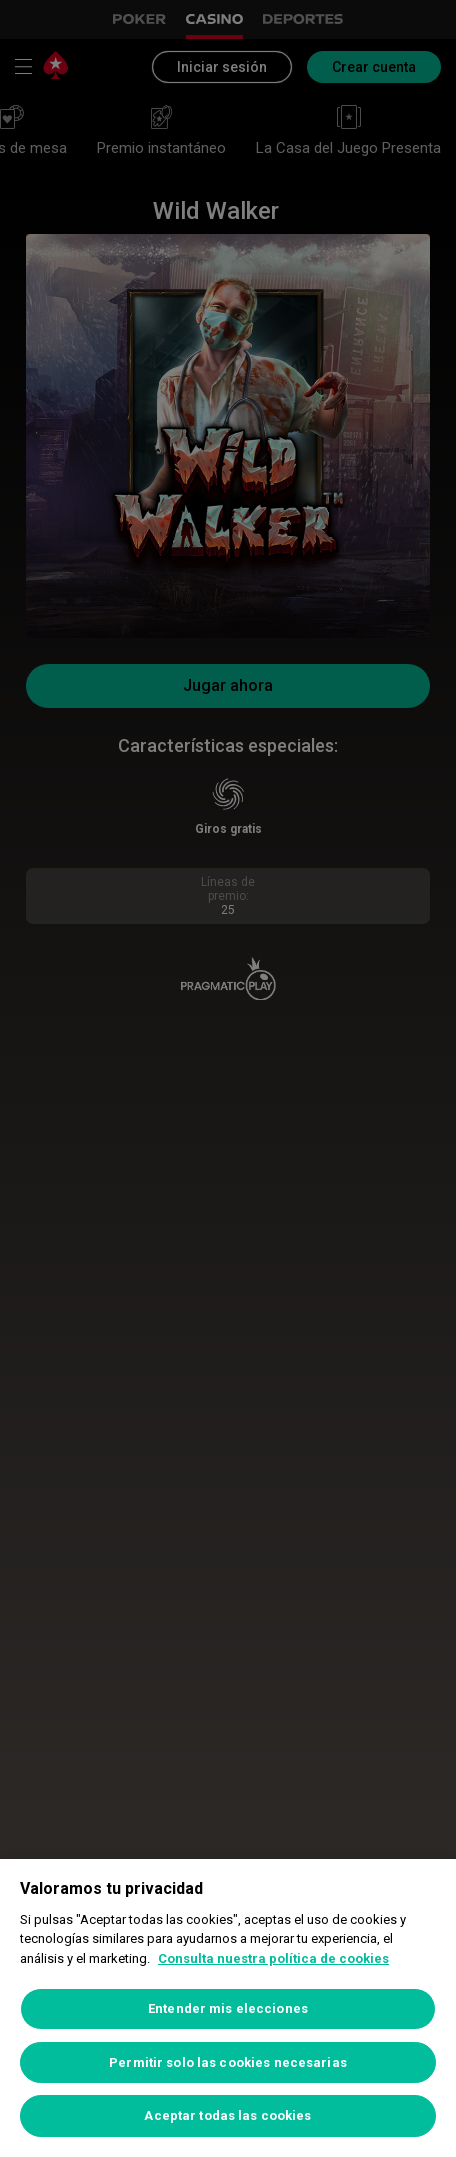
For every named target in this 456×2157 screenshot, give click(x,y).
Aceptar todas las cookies (227, 2115)
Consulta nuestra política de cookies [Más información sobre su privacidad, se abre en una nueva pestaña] (273, 1958)
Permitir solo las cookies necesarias (228, 2062)
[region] (228, 2008)
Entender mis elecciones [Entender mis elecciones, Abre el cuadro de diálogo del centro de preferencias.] (228, 2008)
